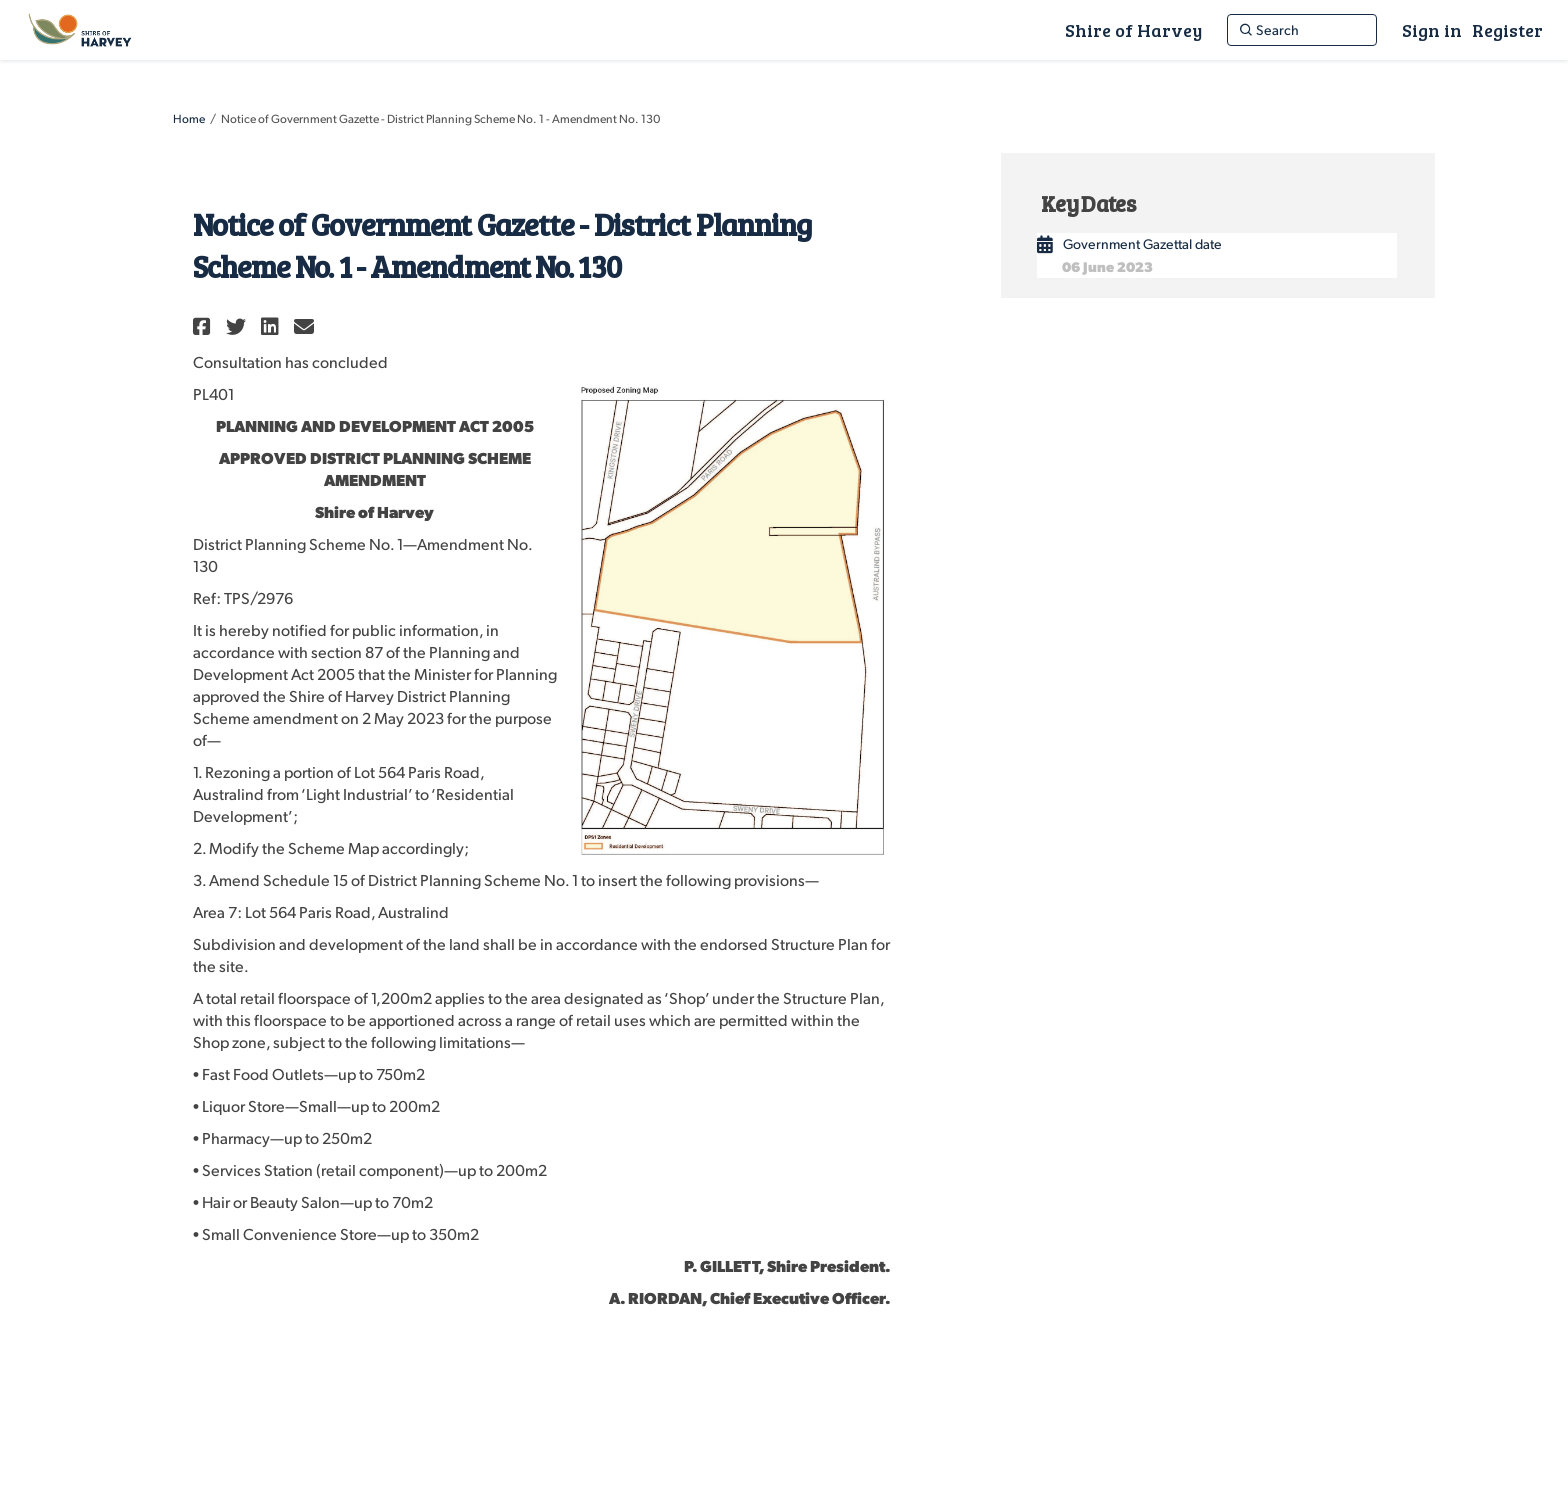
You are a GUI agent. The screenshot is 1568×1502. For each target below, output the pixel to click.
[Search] (1302, 30)
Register (1507, 30)
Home (189, 118)
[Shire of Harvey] (1133, 30)
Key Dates (1088, 203)
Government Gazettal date (1142, 243)
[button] (204, 326)
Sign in (1432, 30)
